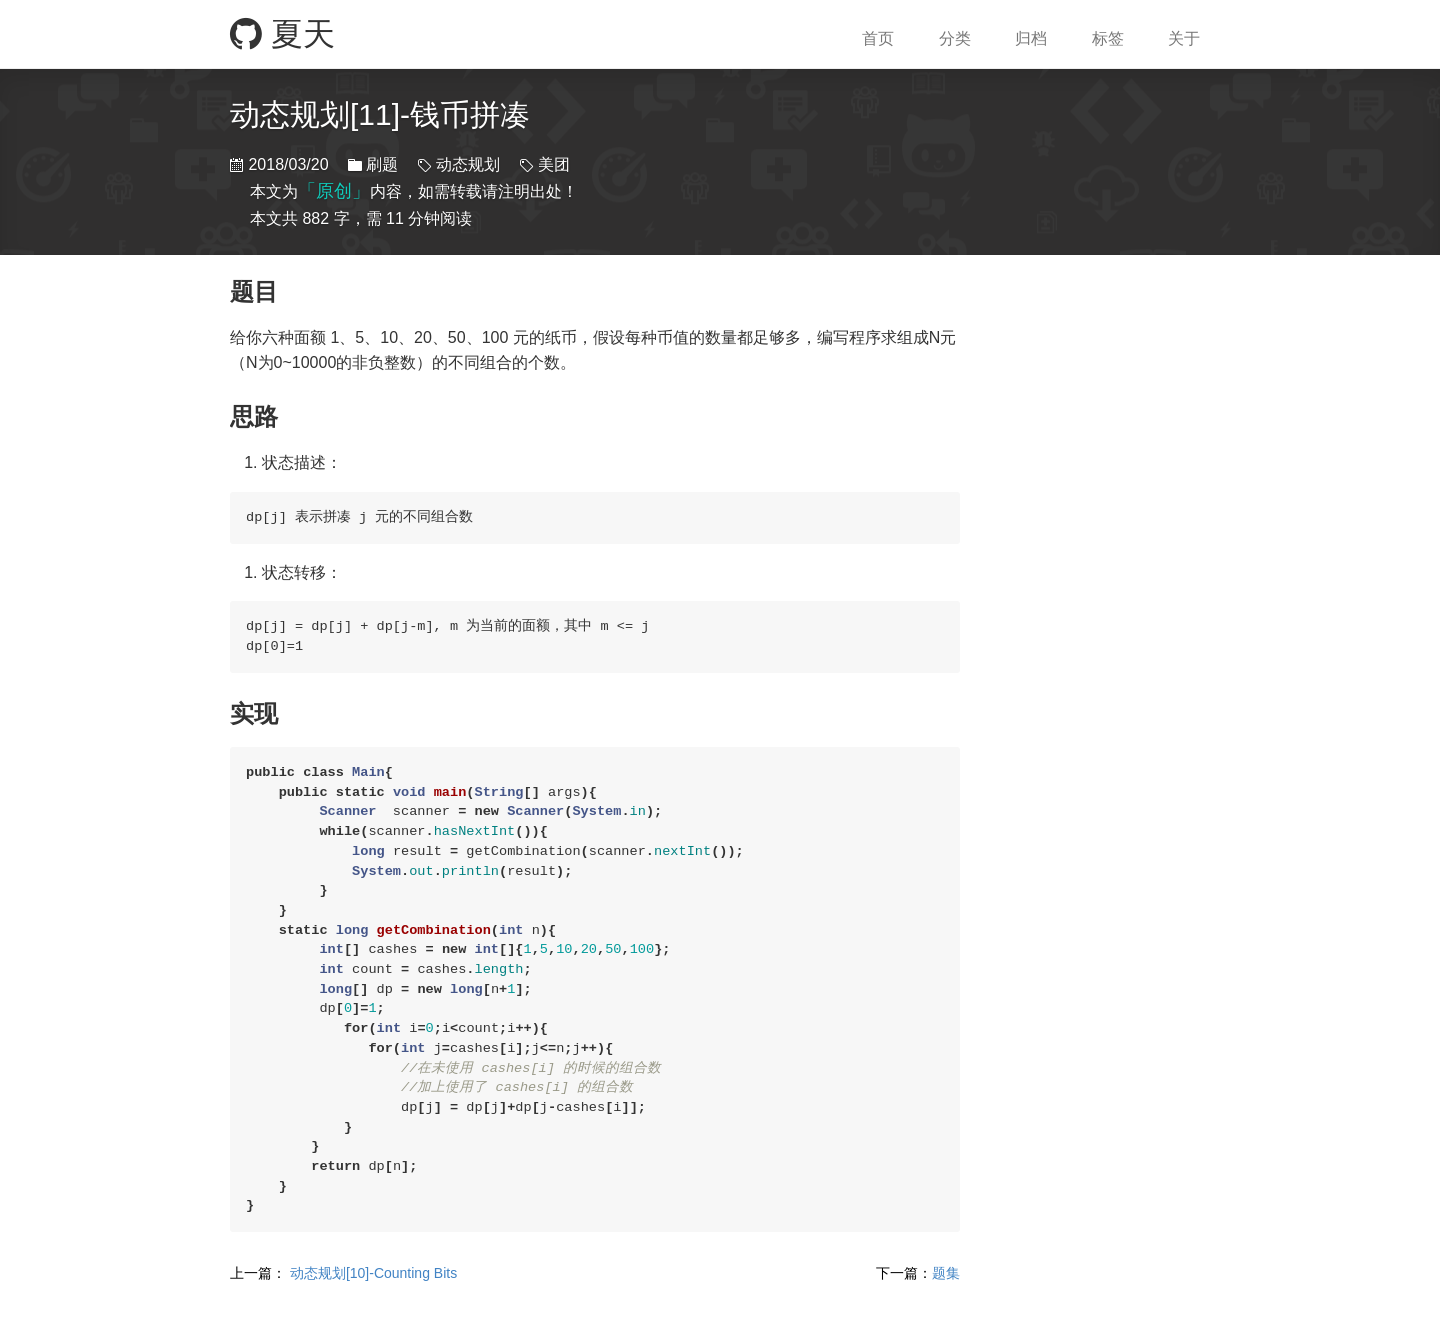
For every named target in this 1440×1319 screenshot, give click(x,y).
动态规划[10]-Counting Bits (343, 1273)
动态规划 (468, 164)
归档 (1031, 38)
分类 (955, 38)
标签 (1108, 38)
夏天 (282, 34)
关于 (1184, 38)
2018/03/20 (288, 164)
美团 (552, 164)
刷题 (382, 164)
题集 (918, 1273)
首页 (878, 38)
